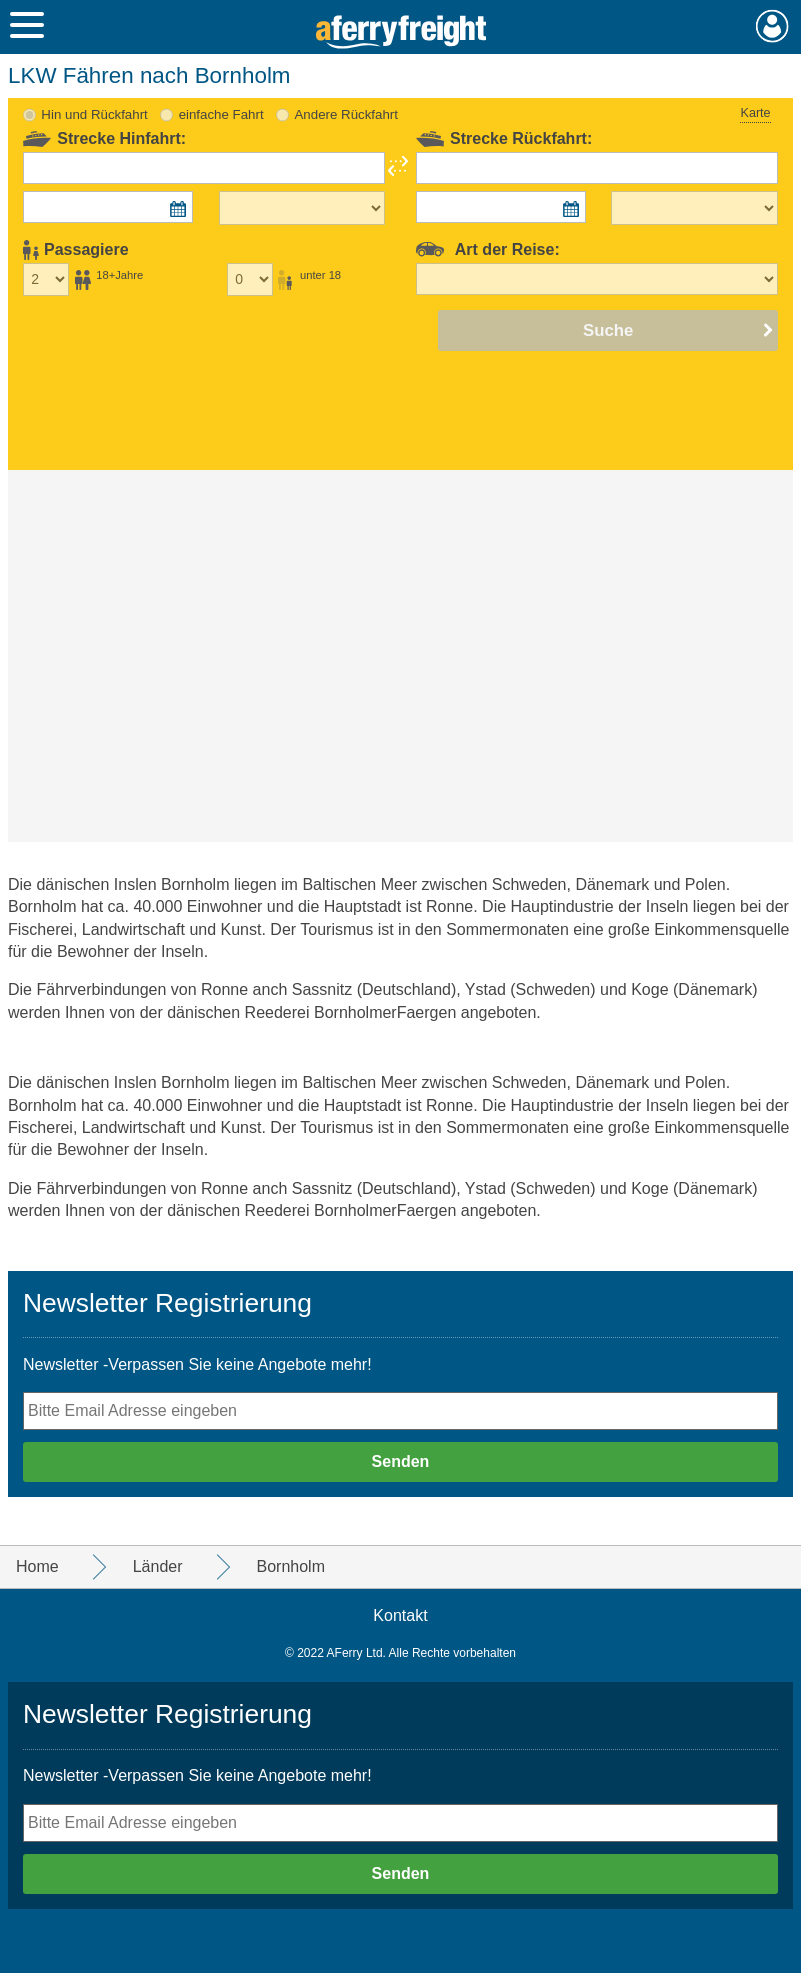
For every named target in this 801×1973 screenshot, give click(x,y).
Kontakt (400, 1615)
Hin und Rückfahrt (94, 114)
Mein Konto (772, 26)
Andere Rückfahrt (345, 114)
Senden (401, 1461)
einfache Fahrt (221, 114)
